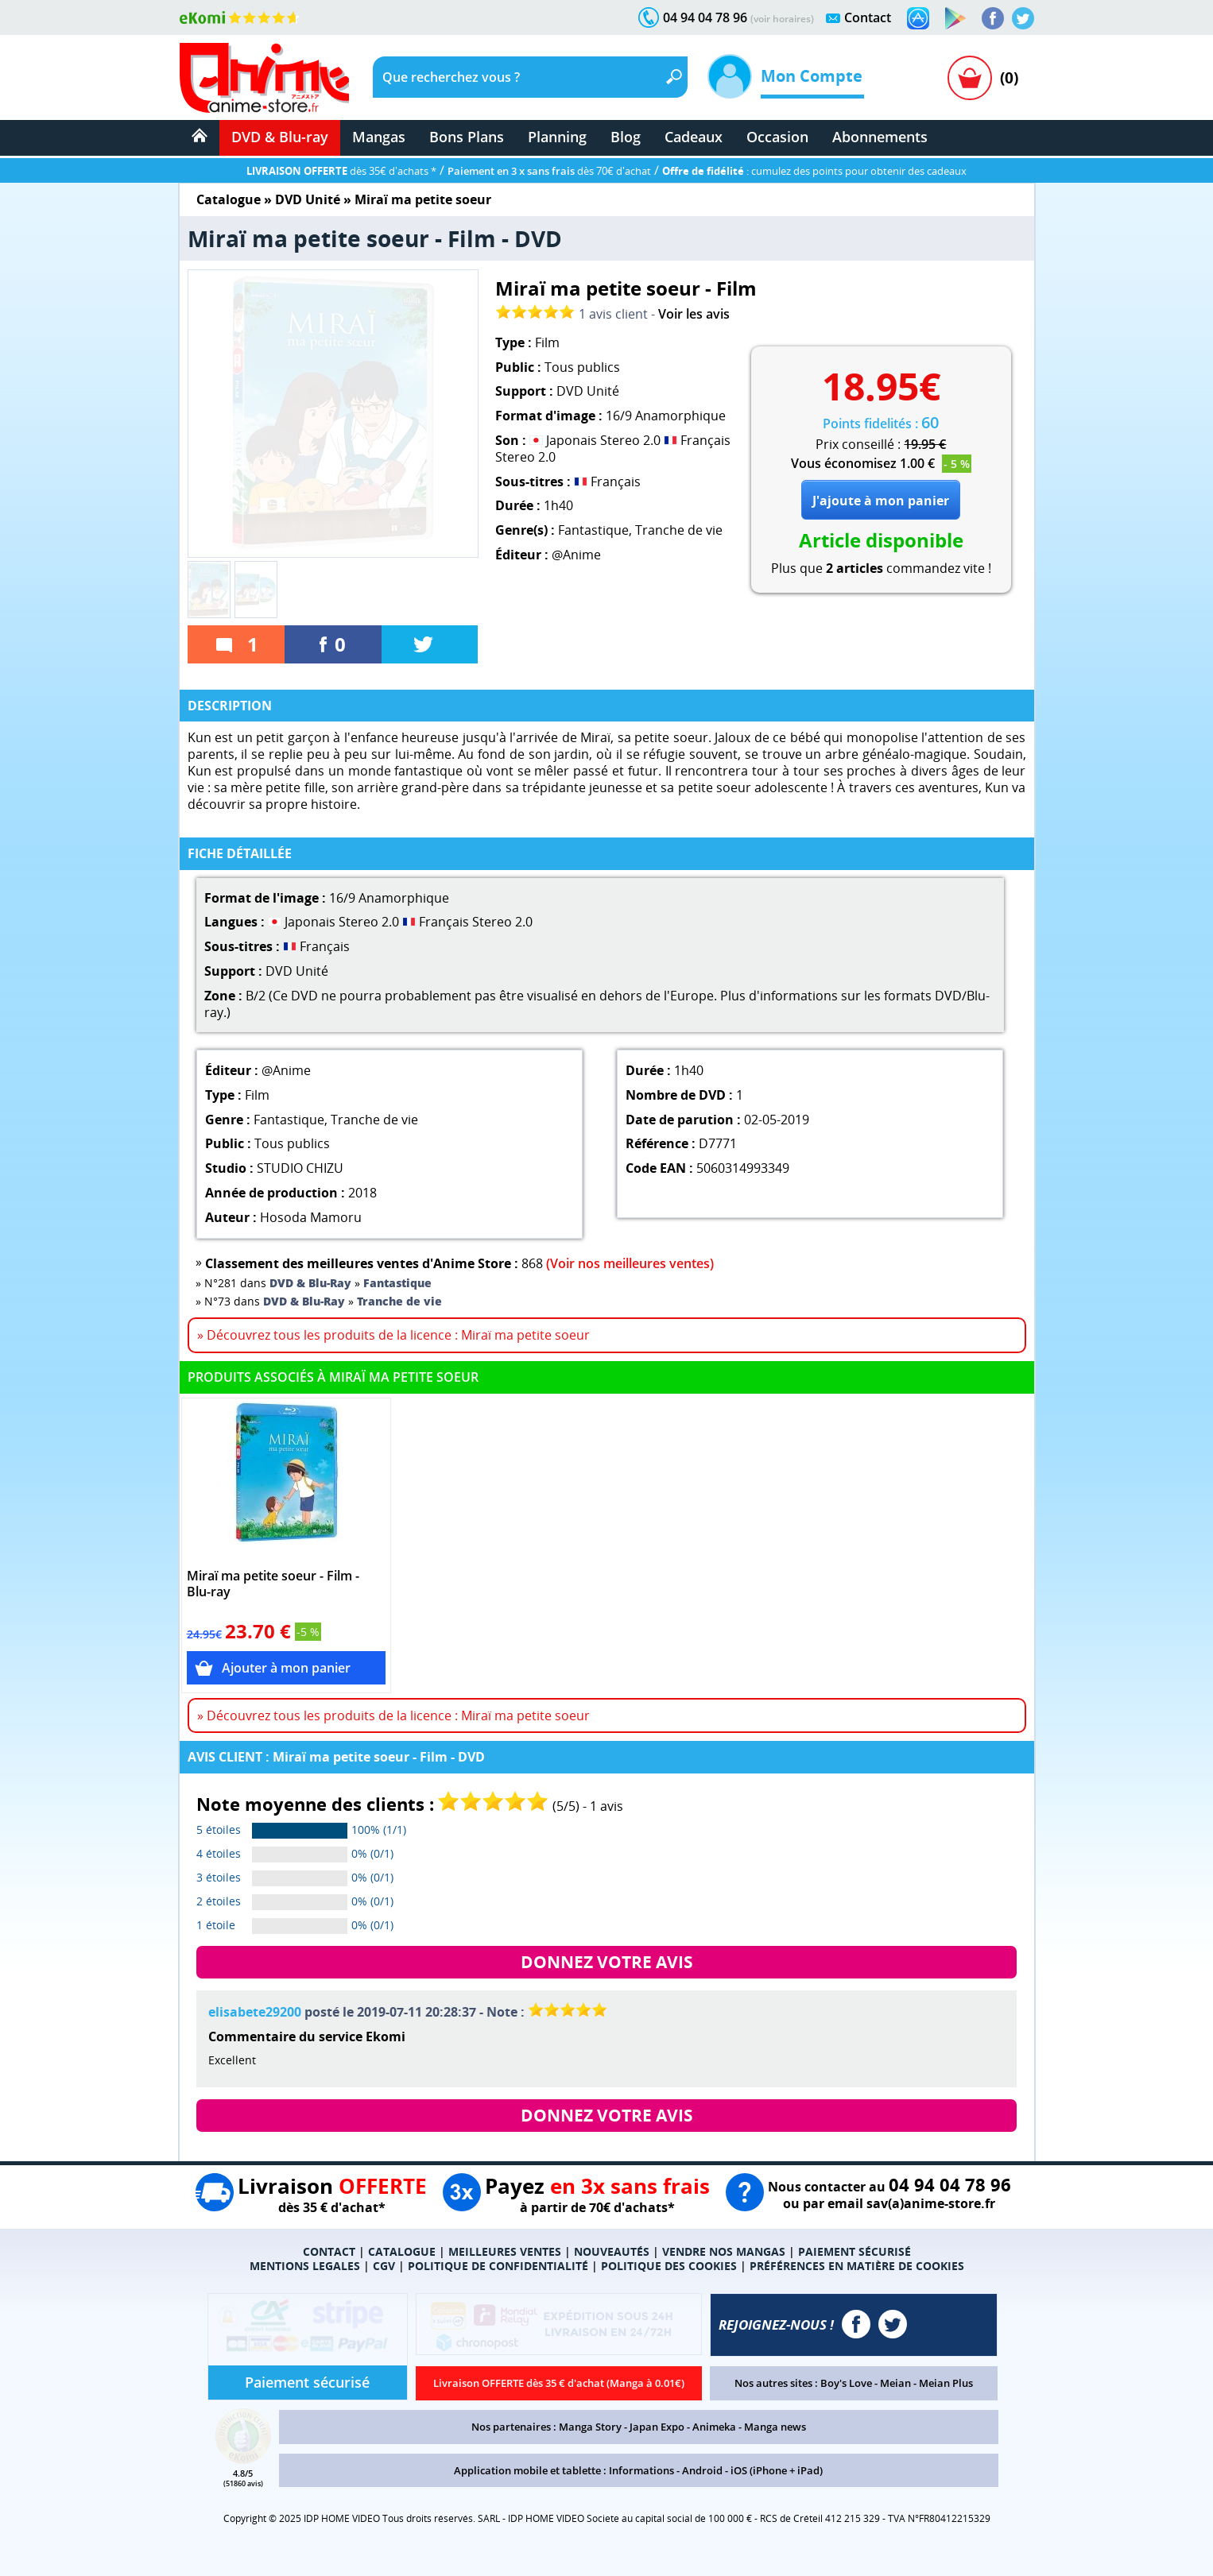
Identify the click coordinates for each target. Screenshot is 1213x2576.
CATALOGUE (402, 2251)
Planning (557, 136)
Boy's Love (846, 2383)
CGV (384, 2265)
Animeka (714, 2426)
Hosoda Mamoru (311, 1217)
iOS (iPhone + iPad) (777, 2470)
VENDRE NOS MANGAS (723, 2251)
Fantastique (593, 530)
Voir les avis (694, 314)
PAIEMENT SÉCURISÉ (854, 2251)
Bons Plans (466, 136)
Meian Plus (946, 2383)
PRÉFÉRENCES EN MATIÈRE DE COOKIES (857, 2265)
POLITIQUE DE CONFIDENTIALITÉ (498, 2265)
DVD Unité (307, 199)
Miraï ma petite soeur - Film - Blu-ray (273, 1584)
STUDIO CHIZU (300, 1168)
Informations (641, 2470)
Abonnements (880, 136)
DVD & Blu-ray (279, 136)
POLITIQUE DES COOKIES (669, 2265)
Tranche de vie (679, 530)
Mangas (378, 136)
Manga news (775, 2426)
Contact (867, 17)
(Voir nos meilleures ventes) (630, 1263)
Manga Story (590, 2426)
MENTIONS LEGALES (305, 2265)
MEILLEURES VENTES (504, 2251)
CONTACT (329, 2251)
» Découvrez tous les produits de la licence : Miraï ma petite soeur (393, 1335)
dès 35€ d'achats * (341, 171)
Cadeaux (694, 136)
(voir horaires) (782, 18)
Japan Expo (657, 2426)
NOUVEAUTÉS (611, 2251)
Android (702, 2470)
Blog (625, 136)
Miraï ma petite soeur (423, 199)
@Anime (576, 554)
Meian (895, 2383)
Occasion (777, 136)
